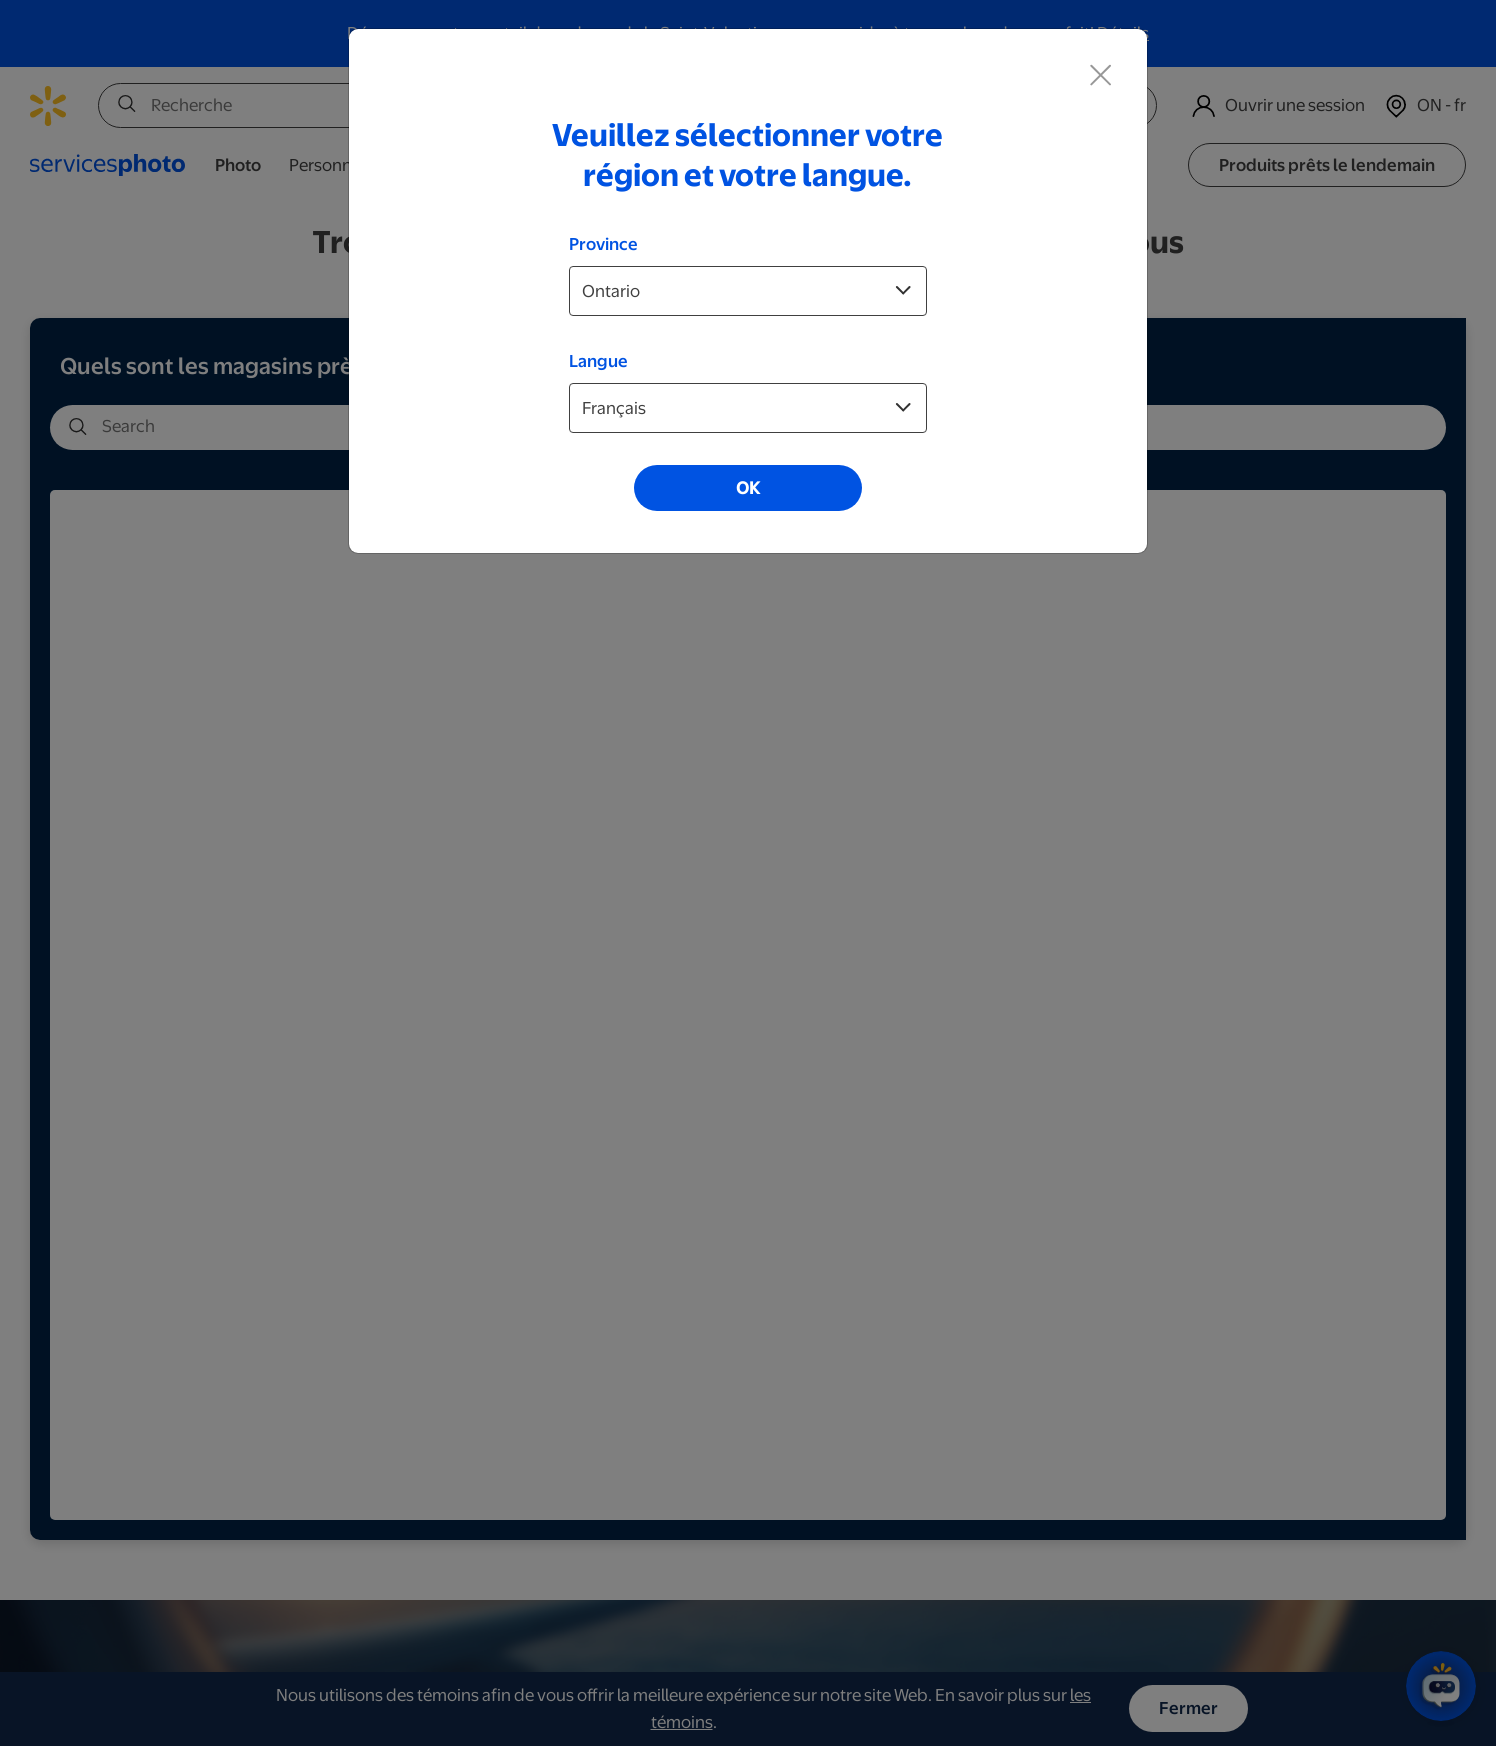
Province (603, 244)
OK (748, 488)
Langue (598, 361)
